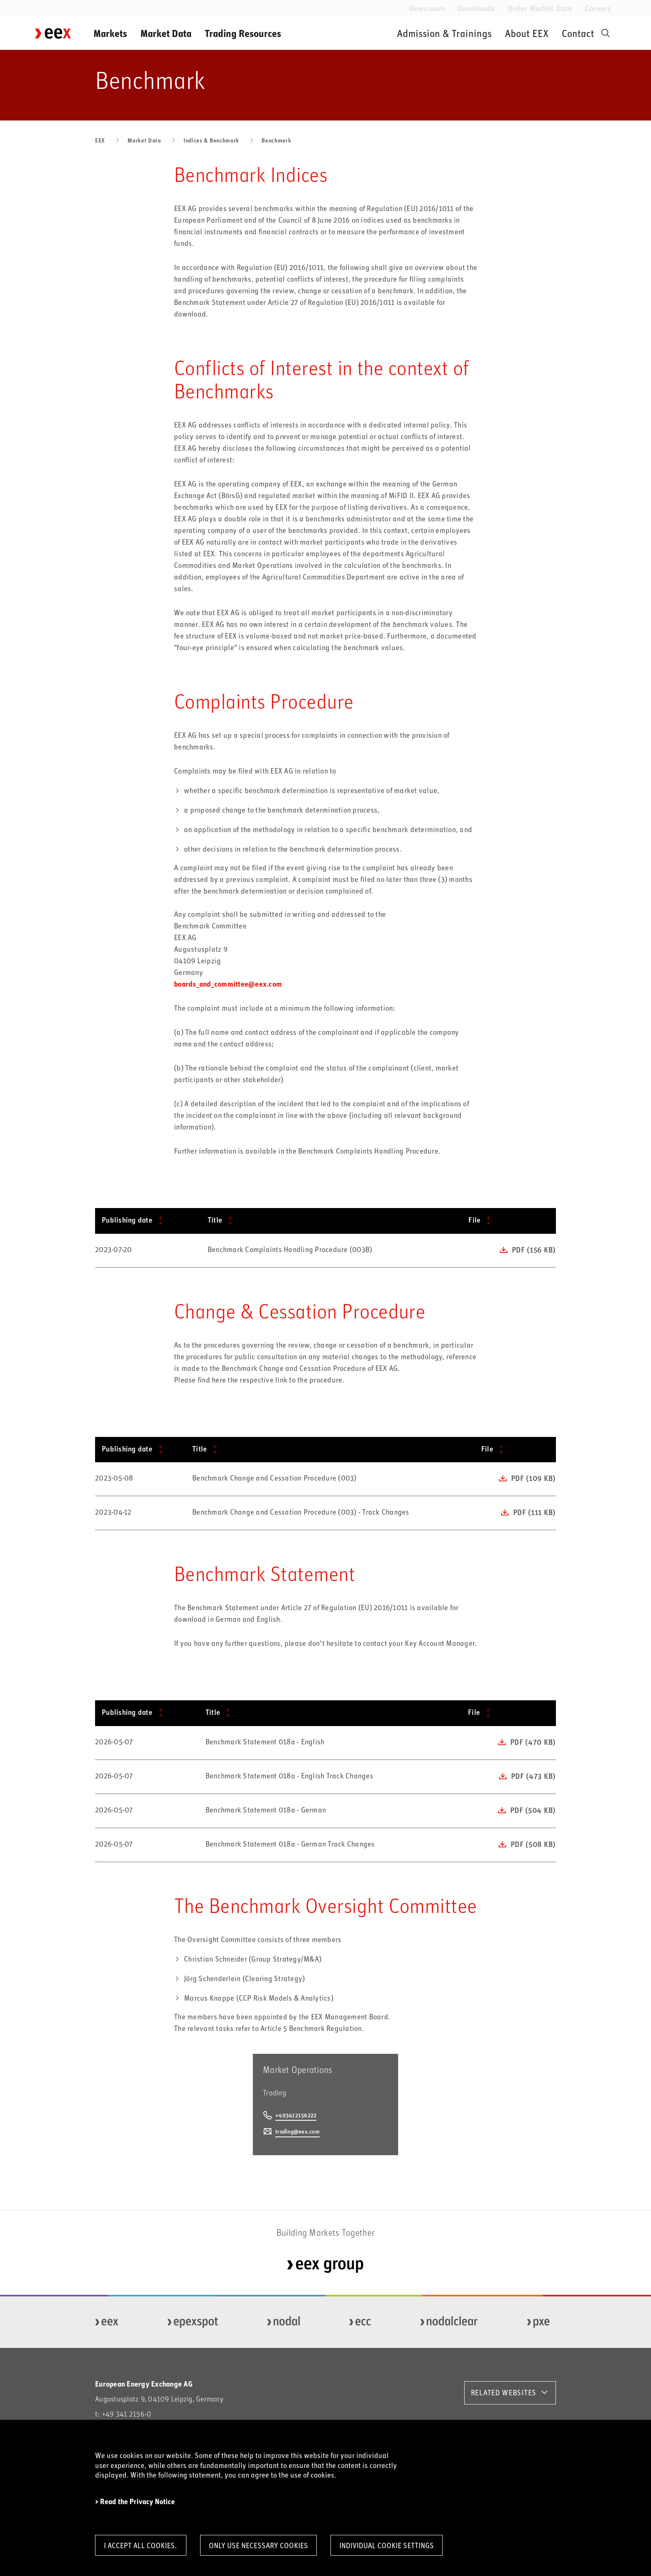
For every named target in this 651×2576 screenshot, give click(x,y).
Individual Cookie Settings (386, 2545)
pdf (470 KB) (533, 1742)
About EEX (526, 33)
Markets (110, 32)
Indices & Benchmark (211, 140)
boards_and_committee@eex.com (228, 984)
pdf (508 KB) (533, 1844)
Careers (598, 7)
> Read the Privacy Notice (135, 2501)
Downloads (476, 7)
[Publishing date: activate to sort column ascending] (148, 1220)
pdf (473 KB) (533, 1776)
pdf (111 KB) (534, 1512)
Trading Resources (243, 32)
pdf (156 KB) (534, 1250)
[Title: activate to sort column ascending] (331, 1220)
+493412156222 (295, 2115)
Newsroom (427, 7)
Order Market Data (539, 7)
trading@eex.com (297, 2131)
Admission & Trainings (444, 33)
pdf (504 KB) (533, 1810)
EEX (100, 140)
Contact (578, 33)
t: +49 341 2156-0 (123, 2414)
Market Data (165, 32)
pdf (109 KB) (533, 1478)
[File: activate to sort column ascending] (509, 1220)
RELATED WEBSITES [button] (503, 2392)
